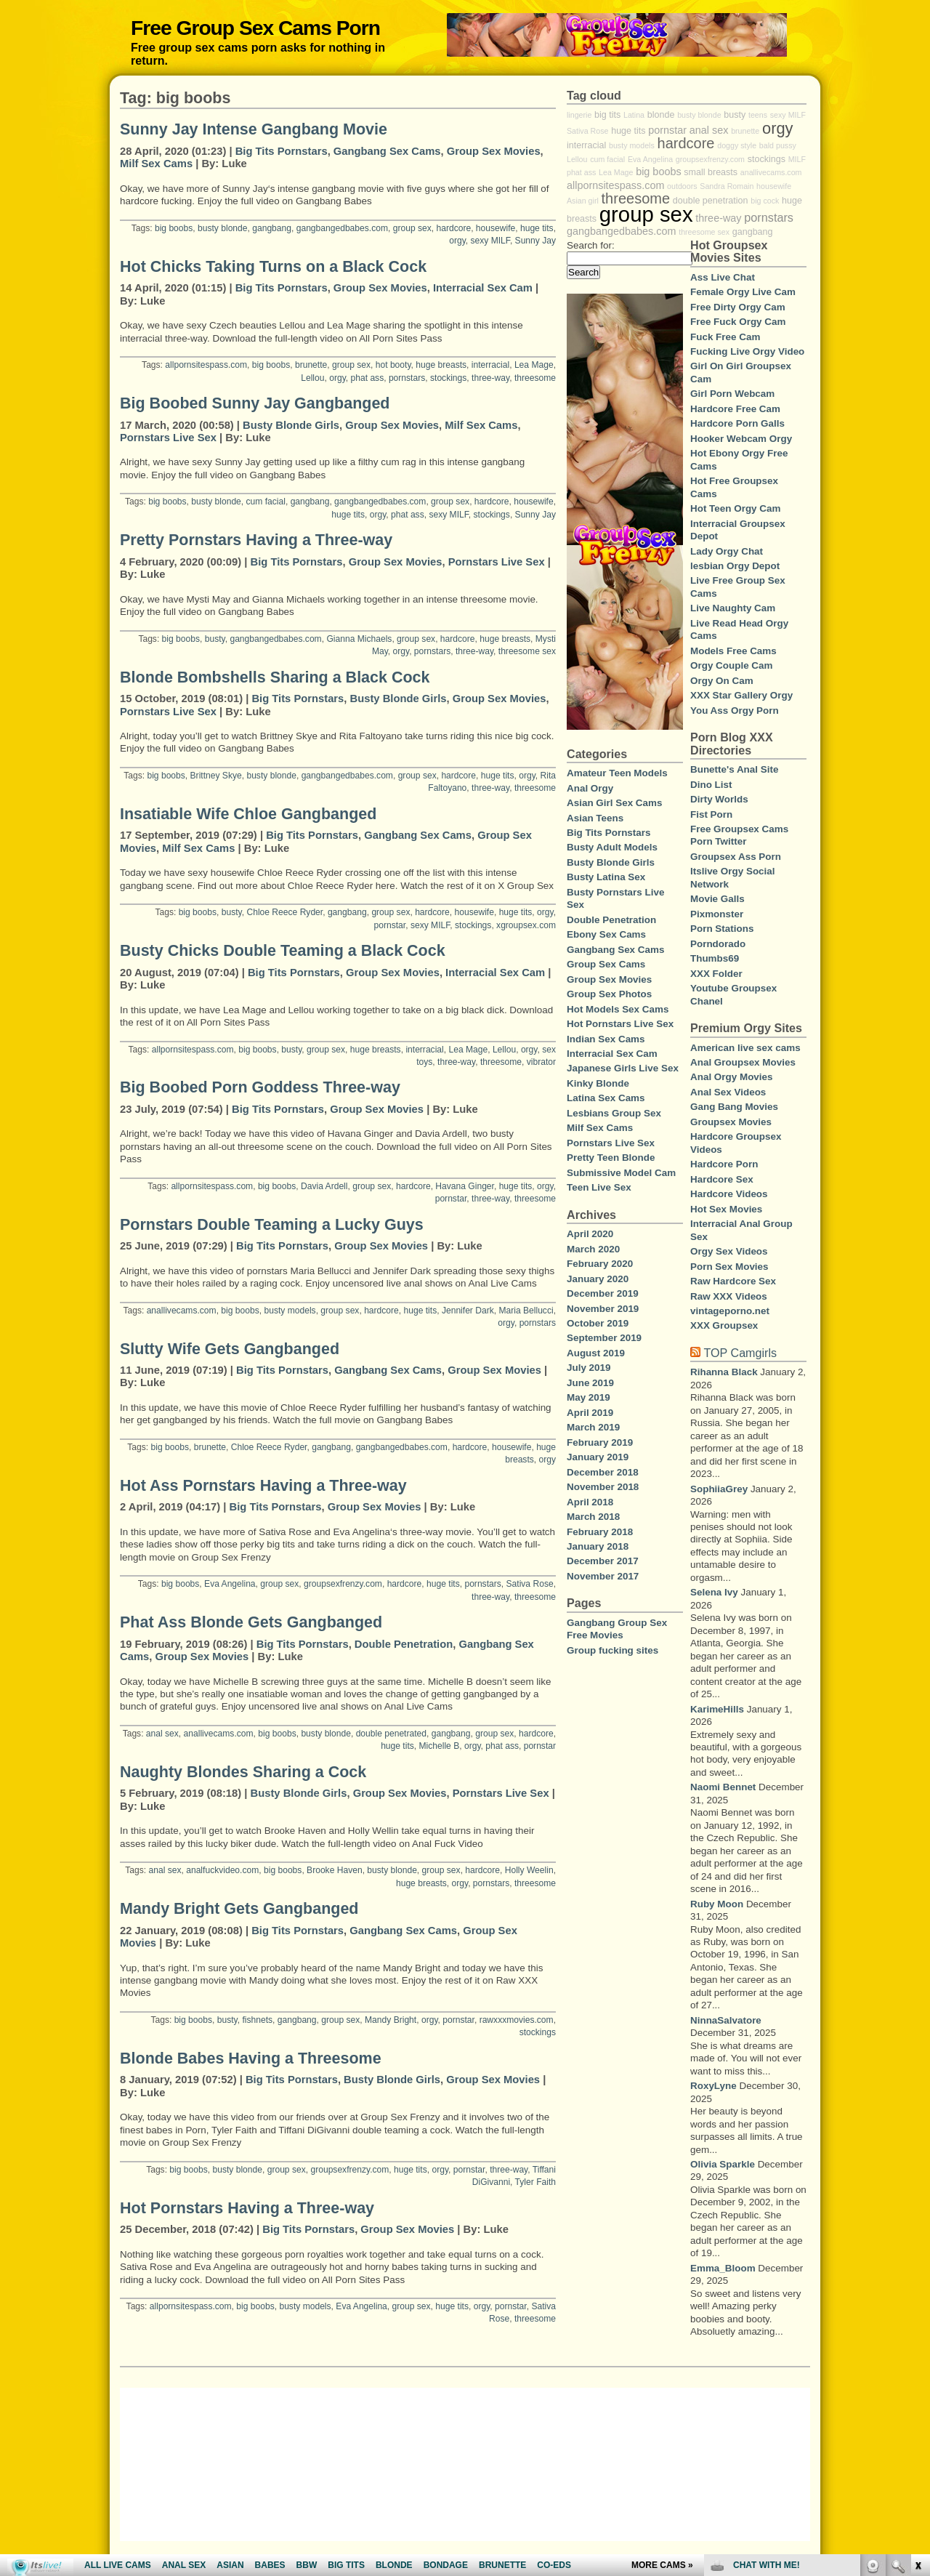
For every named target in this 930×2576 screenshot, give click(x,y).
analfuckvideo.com (222, 1870)
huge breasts (441, 365)
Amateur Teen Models (617, 773)
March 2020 (593, 1249)
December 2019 (603, 1293)
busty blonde (223, 228)
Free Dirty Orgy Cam (737, 307)
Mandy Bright (390, 2020)
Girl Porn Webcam (732, 393)
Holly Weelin (529, 1870)
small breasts (710, 172)
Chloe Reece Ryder (284, 912)
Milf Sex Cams (156, 163)
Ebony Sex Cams (606, 934)
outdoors (682, 186)
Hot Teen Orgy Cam (735, 508)
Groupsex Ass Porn (735, 856)
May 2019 (588, 1397)
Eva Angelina (230, 1584)
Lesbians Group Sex (614, 1113)
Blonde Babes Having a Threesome (250, 2058)
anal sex (162, 1733)
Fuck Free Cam (725, 336)
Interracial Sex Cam (483, 288)
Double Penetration (404, 1644)
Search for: (591, 245)
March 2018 (593, 1516)
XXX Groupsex (724, 1325)
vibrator (541, 1062)
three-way (490, 378)
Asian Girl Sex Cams (614, 802)
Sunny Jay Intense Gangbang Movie (253, 129)
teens (757, 114)
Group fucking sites (612, 1650)
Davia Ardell (324, 1186)
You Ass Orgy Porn (734, 710)
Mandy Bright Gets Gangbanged (239, 1908)
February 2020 (600, 1263)
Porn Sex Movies (729, 1266)
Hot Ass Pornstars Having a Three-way (263, 1485)
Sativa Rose (530, 1584)
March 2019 (593, 1427)
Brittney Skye (216, 775)
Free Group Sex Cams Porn (255, 27)
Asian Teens (595, 818)
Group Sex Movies (494, 151)
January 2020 (597, 1278)
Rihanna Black (724, 1372)
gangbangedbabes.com (342, 228)
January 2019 (597, 1457)
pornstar (390, 925)
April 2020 (590, 1233)
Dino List (711, 784)
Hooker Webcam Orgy (741, 438)
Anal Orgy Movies (731, 1076)
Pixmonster (716, 914)
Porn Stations (721, 928)
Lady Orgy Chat (726, 551)
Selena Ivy (714, 1592)
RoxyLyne (713, 2085)
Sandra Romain (726, 186)
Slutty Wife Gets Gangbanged (229, 1349)
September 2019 (604, 1337)
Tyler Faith (535, 2182)
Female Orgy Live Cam (743, 291)
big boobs (174, 228)
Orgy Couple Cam (731, 665)
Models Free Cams (733, 650)
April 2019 (590, 1412)
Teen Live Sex (599, 1187)
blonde (661, 115)
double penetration (710, 201)
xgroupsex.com (526, 925)
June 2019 (590, 1382)
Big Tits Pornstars (281, 151)
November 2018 (603, 1486)
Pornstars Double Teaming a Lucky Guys (272, 1224)
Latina (633, 114)
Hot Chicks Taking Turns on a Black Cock (273, 266)
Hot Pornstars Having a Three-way (247, 2208)
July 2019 (589, 1367)
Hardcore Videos (729, 1193)
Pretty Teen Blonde (611, 1157)
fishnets (257, 2020)
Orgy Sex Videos (729, 1251)
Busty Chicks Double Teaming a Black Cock (282, 950)
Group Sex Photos (609, 994)
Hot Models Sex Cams (617, 1009)
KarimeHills (717, 1709)
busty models (289, 1310)
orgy (457, 241)
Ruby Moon (716, 1904)
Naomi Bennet (723, 1787)
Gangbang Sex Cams (387, 151)
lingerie (579, 114)
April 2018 (590, 1502)
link (917, 2349)
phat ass (367, 378)
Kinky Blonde (598, 1083)
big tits (607, 115)
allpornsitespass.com (206, 365)
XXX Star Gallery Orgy (741, 695)
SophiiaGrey (719, 1489)
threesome (535, 378)
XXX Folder (716, 973)
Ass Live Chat (722, 277)
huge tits (537, 228)
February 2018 (600, 1531)
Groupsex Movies (731, 1121)
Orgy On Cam (721, 680)
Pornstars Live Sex (168, 437)
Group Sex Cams (606, 964)
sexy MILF (490, 241)
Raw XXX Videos (728, 1296)
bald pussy (777, 145)
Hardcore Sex (721, 1179)
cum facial (266, 501)
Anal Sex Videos (728, 1092)
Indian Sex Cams (606, 1039)
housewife (495, 228)
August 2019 (596, 1353)
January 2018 (597, 1546)
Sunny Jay (535, 241)
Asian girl (583, 200)
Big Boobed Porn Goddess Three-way (260, 1087)
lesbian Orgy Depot (735, 565)
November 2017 (603, 1576)
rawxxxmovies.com (517, 2020)
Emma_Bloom (723, 2268)
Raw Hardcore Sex (733, 1281)
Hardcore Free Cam (735, 408)
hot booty (393, 365)
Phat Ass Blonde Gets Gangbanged (251, 1622)
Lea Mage (534, 365)
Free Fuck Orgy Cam (737, 321)
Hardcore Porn (724, 1164)
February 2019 (600, 1442)
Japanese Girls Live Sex (623, 1068)
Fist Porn (711, 814)
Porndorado (717, 943)
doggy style (736, 145)
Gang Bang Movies (734, 1106)
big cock (765, 200)
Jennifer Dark (468, 1310)
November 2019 (603, 1308)
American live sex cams (745, 1047)
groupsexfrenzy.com (343, 1584)
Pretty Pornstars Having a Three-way (256, 540)
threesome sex (527, 651)
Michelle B (439, 1746)
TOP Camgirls (740, 1352)
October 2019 (597, 1323)
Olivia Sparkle (722, 2164)
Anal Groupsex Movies (743, 1062)
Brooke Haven (335, 1870)
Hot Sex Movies (726, 1209)
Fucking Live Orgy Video (747, 351)
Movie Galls (717, 898)
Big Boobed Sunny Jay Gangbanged (255, 403)
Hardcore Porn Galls (737, 423)
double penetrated (391, 1733)
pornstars (407, 378)
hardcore (453, 228)
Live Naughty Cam (732, 608)
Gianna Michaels (359, 639)
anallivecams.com (182, 1310)
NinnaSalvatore (725, 2020)
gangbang (271, 228)
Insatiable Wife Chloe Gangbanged (248, 814)
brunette (311, 365)
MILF (797, 159)
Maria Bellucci (525, 1310)
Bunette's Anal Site (734, 769)
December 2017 (603, 1560)
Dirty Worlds (719, 799)
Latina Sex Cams (606, 1097)
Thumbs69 (714, 958)
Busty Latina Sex (606, 877)
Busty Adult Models (612, 847)
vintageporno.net (729, 1310)
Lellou (312, 378)
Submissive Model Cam (621, 1172)
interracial (490, 365)
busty (215, 639)
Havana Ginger (464, 1186)
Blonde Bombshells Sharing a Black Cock (275, 677)
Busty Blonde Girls (291, 425)
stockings (448, 378)
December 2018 (603, 1472)
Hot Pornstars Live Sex (620, 1023)
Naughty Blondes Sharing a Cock (243, 1772)
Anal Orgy (590, 788)
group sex (412, 228)
